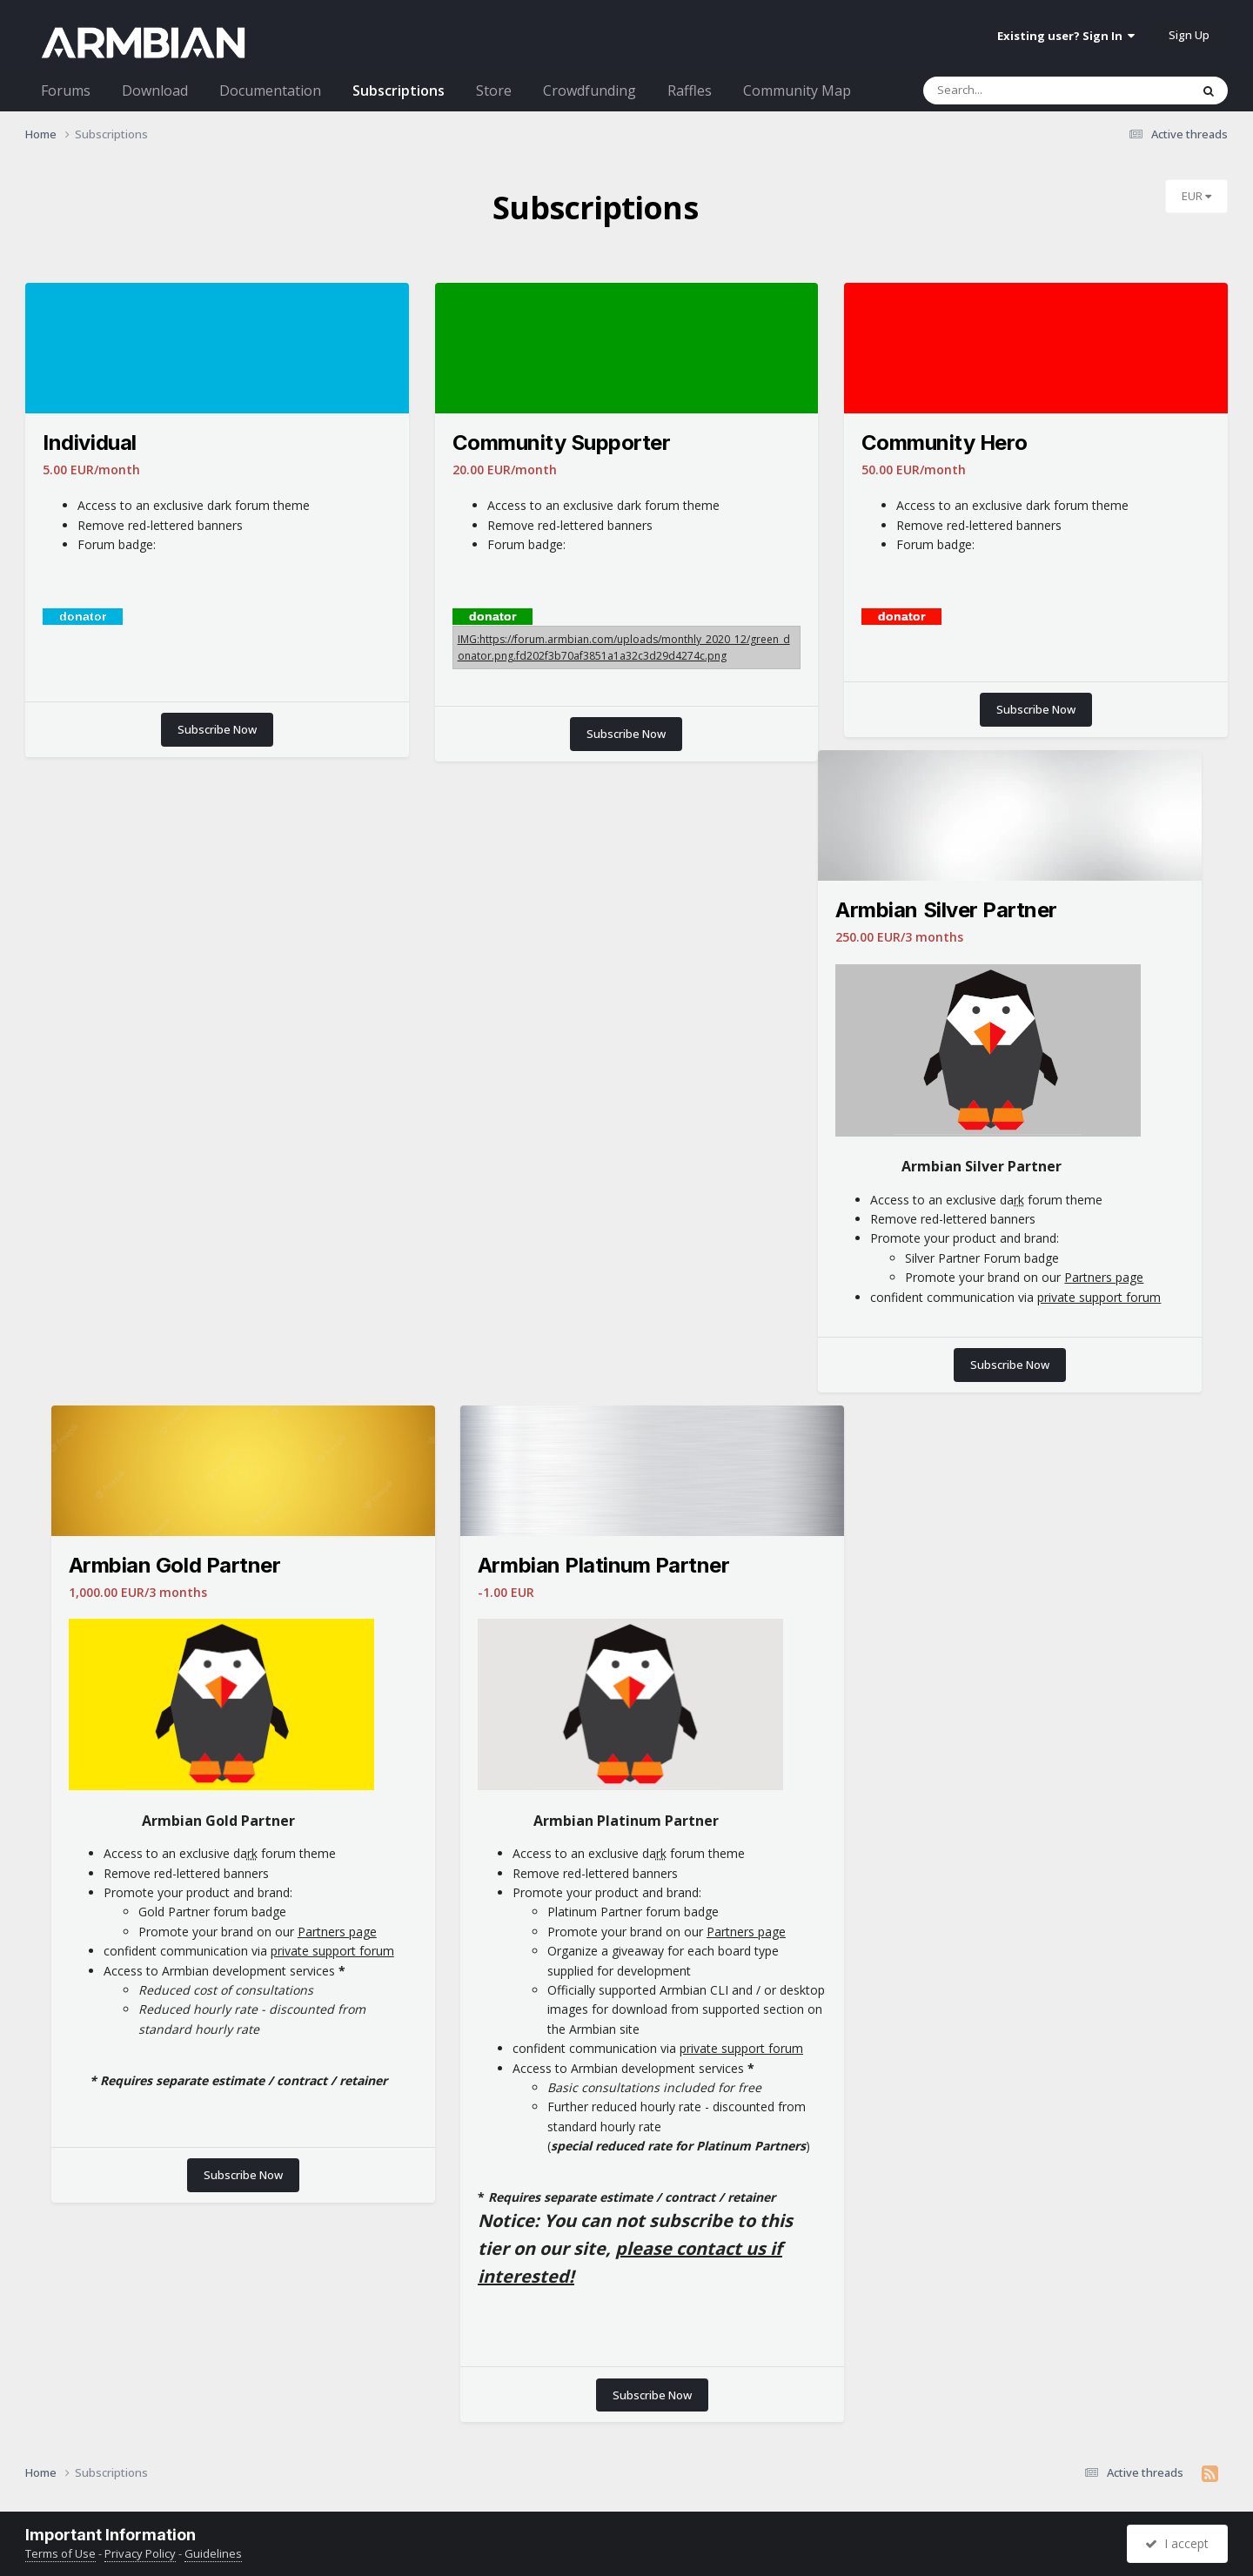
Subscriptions (398, 90)
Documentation (270, 90)
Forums (65, 90)
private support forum (1099, 1297)
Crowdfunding (589, 90)
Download (155, 90)
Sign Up (1189, 35)
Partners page (1103, 1277)
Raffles (689, 90)
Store (494, 90)
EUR (1196, 196)
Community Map (797, 90)
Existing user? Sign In (1066, 36)
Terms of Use (60, 2553)
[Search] (1039, 90)
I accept (1177, 2543)
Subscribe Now (217, 729)
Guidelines (213, 2553)
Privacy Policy (140, 2553)
